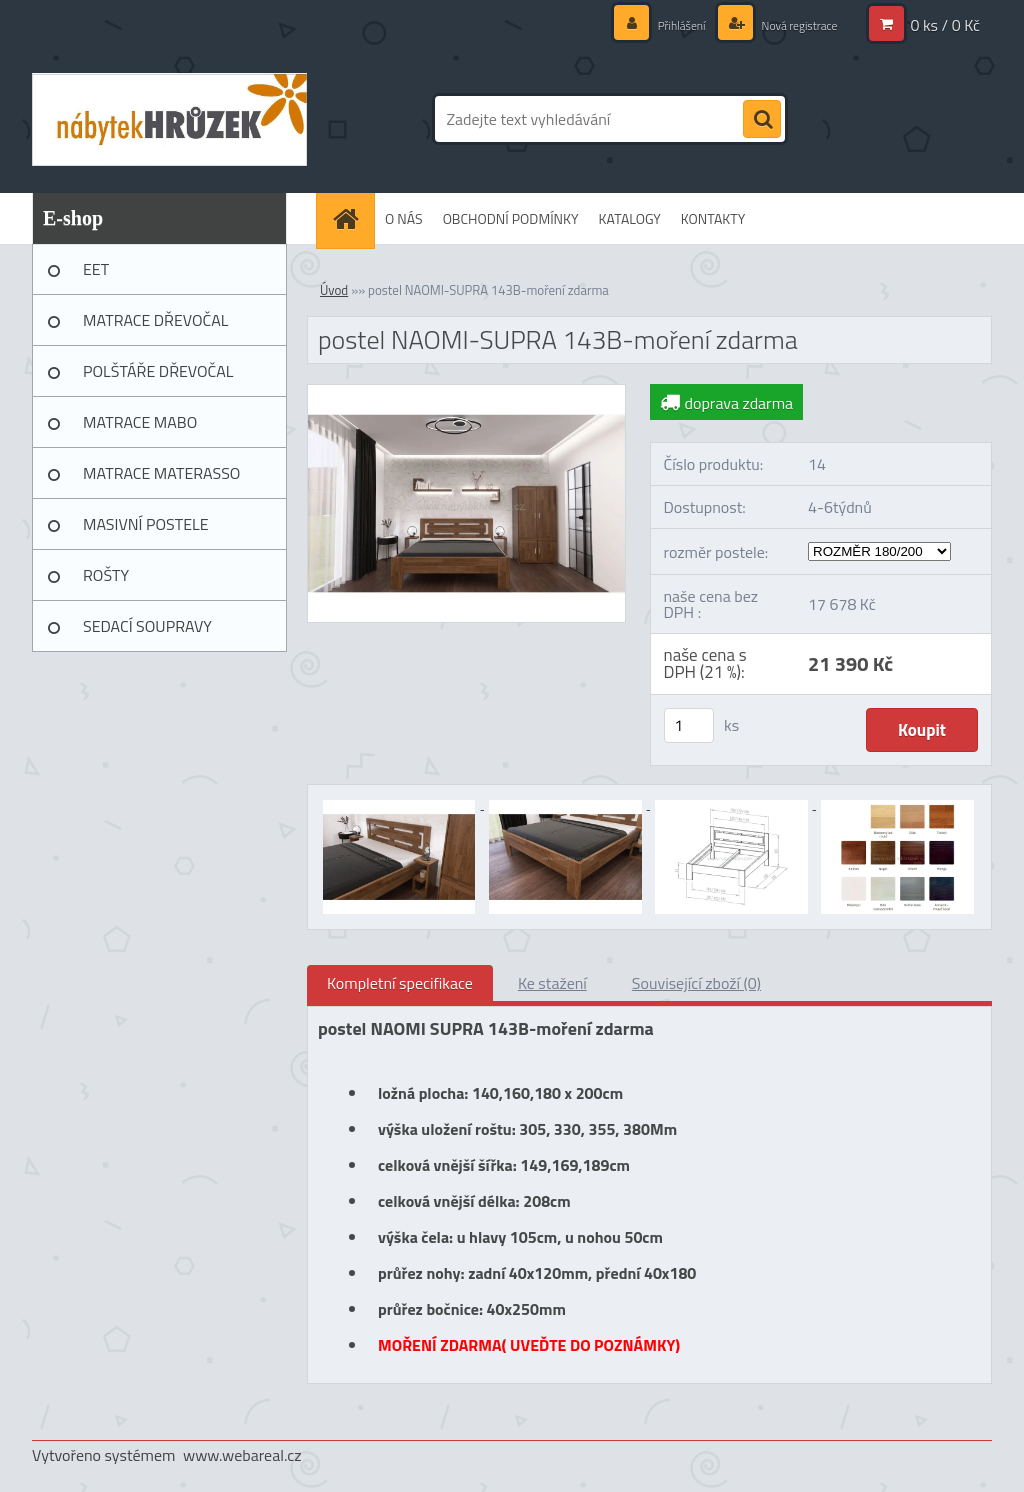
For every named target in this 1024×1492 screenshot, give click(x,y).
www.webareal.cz (242, 1455)
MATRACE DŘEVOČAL (155, 320)
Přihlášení (661, 24)
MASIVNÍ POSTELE (146, 524)
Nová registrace (790, 24)
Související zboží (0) (696, 983)
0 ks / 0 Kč (945, 25)
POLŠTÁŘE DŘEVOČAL (158, 371)
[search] (762, 120)
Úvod (334, 290)
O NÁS (404, 218)
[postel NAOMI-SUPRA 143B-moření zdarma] (466, 393)
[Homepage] (352, 218)
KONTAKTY (713, 218)
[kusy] (689, 725)
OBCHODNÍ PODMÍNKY (511, 218)
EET (96, 269)
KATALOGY (630, 218)
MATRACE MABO (140, 422)
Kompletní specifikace (400, 983)
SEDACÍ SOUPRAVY (147, 626)
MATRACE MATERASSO (161, 473)
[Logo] (169, 119)
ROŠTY (106, 575)
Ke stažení (552, 983)
